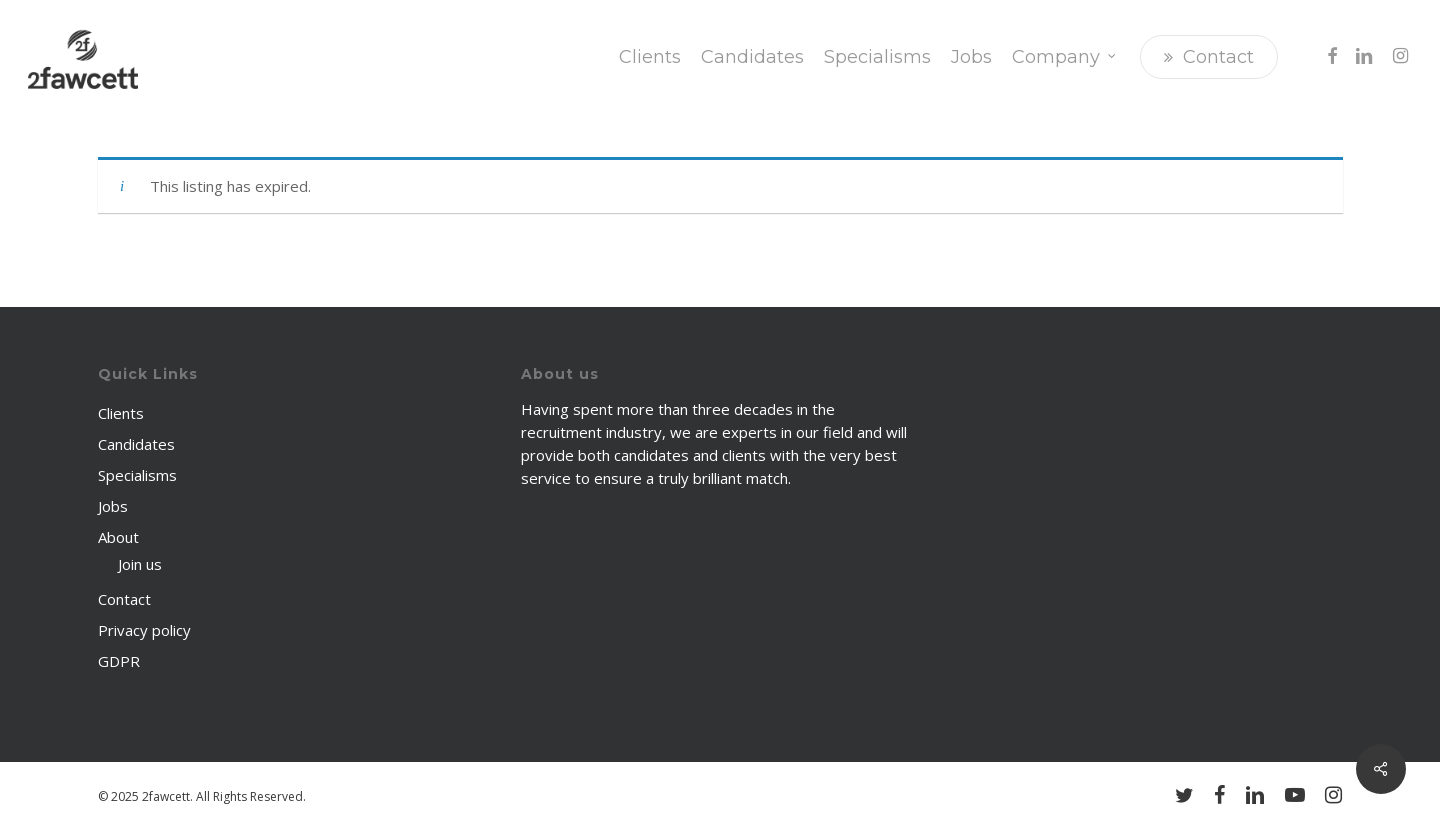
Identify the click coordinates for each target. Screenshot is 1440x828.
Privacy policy (144, 630)
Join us (140, 564)
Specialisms (137, 475)
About (118, 537)
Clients (121, 413)
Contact (124, 599)
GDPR (119, 661)
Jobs (113, 506)
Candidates (136, 444)
